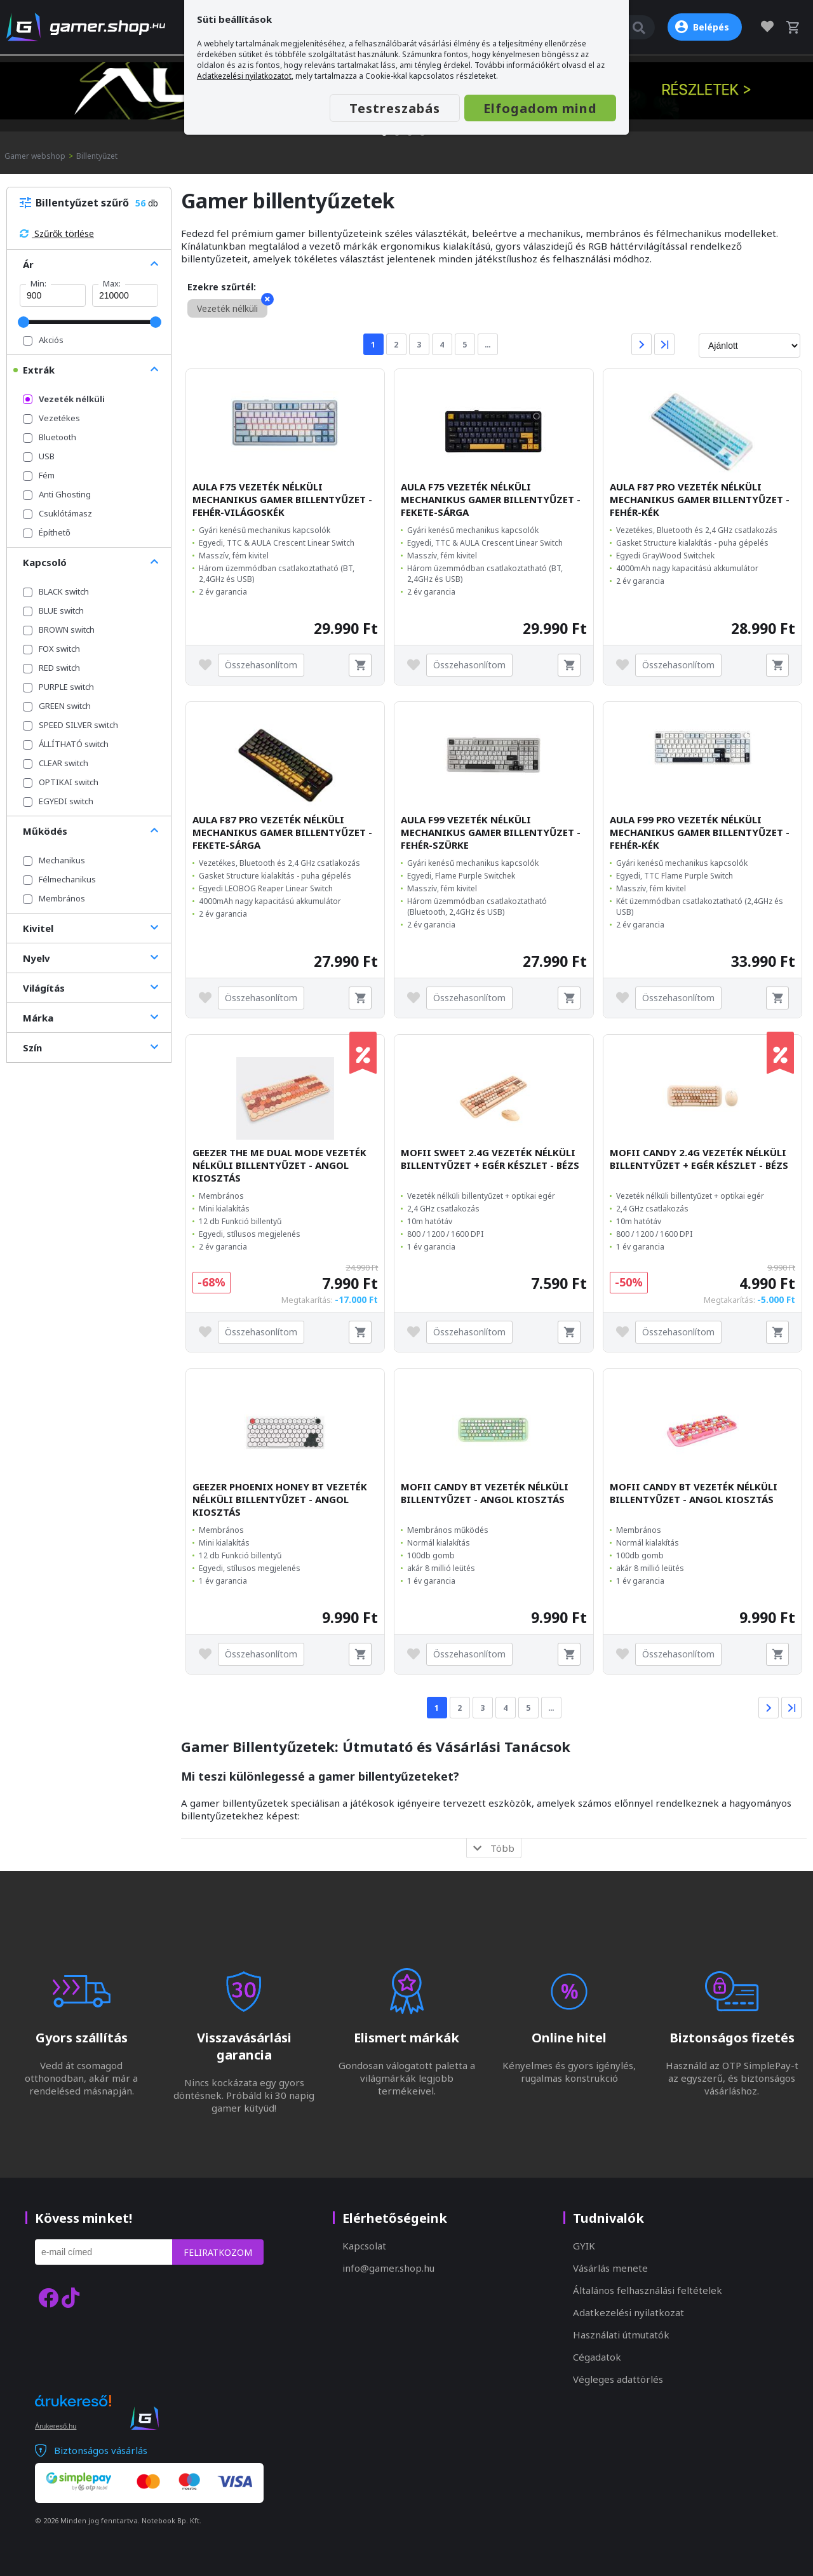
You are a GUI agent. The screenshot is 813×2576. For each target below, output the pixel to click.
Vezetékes (51, 418)
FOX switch (51, 648)
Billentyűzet (97, 156)
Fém (39, 475)
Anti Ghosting (57, 494)
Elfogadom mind (540, 108)
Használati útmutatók (621, 2334)
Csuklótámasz (57, 513)
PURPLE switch (58, 686)
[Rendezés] (749, 346)
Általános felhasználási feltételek (647, 2290)
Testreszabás (394, 108)
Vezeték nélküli (64, 399)
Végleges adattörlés (618, 2379)
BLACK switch (56, 591)
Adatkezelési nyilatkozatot (244, 76)
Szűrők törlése (57, 233)
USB (39, 456)
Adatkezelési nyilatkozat (628, 2312)
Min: (38, 283)
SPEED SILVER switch (70, 725)
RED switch (51, 667)
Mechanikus (54, 860)
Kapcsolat (364, 2245)
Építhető (47, 532)
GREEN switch (57, 705)
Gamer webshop (34, 156)
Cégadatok (597, 2356)
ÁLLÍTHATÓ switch (66, 744)
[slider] (23, 322)
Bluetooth (49, 437)
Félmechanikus (59, 879)
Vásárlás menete (610, 2268)
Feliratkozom (218, 2252)
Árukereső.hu (55, 2426)
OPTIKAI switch (60, 782)
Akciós (43, 340)
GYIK (584, 2245)
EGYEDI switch (58, 801)
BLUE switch (53, 610)
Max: (112, 283)
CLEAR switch (55, 763)
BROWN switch (59, 629)
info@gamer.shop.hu (388, 2268)
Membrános (54, 898)
